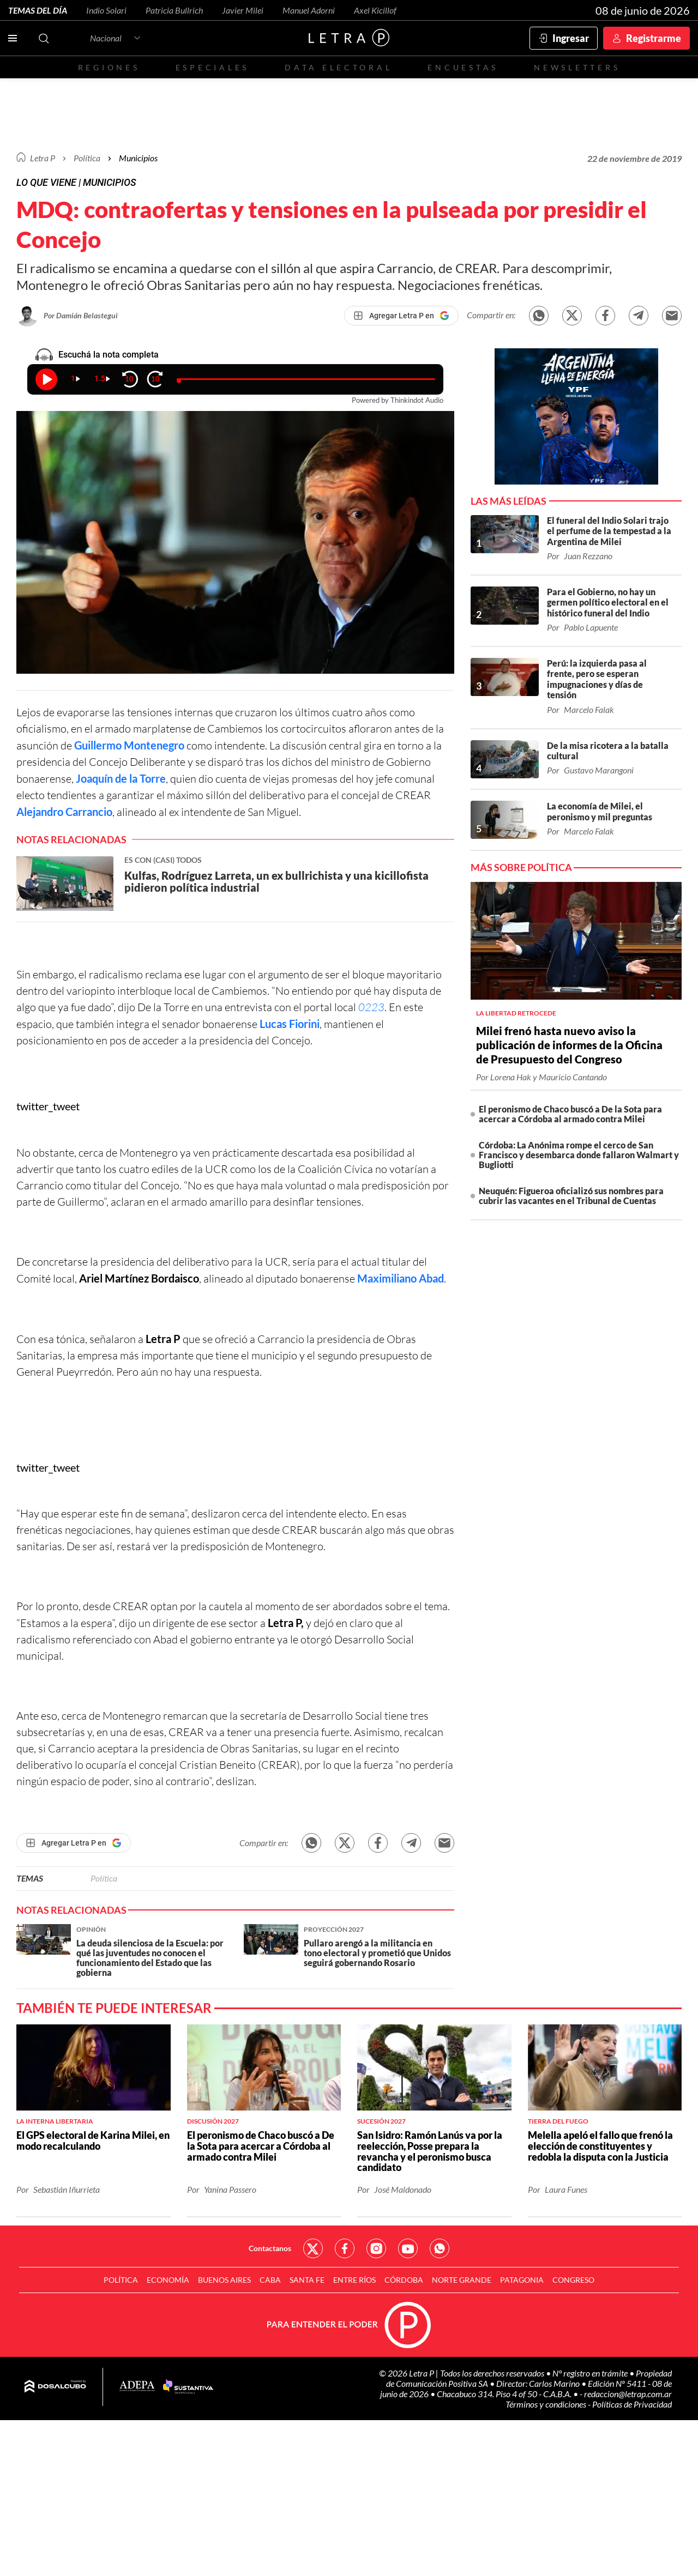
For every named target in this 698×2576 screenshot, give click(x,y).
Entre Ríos (354, 2279)
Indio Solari (106, 10)
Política (87, 158)
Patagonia (522, 2279)
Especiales (212, 67)
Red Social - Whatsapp (439, 2248)
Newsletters (577, 67)
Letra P (42, 158)
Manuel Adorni (308, 10)
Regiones (109, 67)
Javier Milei (242, 10)
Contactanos (270, 2248)
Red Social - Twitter (313, 2248)
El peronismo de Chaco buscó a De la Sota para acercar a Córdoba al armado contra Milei (570, 1114)
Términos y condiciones (547, 2404)
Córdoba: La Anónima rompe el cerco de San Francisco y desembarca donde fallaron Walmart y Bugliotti (579, 1155)
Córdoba (403, 2279)
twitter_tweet (48, 1105)
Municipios (138, 158)
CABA (270, 2279)
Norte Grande (461, 2279)
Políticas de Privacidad (632, 2404)
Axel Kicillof (375, 10)
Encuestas (463, 67)
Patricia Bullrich (174, 10)
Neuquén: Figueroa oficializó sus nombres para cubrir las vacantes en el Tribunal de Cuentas (571, 1196)
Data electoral (338, 67)
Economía (168, 2279)
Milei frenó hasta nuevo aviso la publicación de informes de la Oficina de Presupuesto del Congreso (569, 1045)
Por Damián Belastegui (81, 315)
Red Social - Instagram (376, 2248)
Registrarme (653, 38)
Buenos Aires (224, 2279)
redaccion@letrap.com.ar (628, 2393)
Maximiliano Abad (400, 1278)
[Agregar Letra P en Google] (401, 315)
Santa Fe (307, 2279)
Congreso (573, 2279)
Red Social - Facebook (344, 2248)
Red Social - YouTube (408, 2248)
